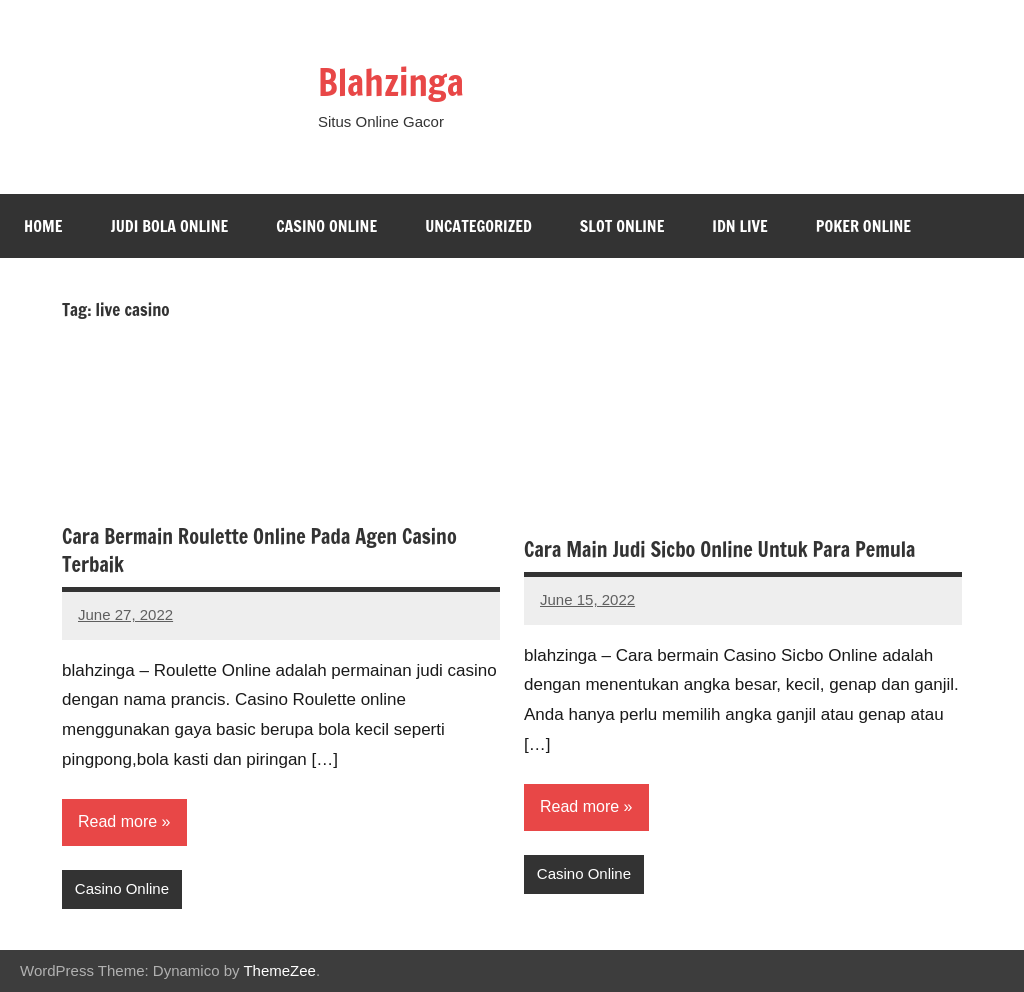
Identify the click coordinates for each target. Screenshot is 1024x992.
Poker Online (863, 226)
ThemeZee (279, 970)
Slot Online (622, 226)
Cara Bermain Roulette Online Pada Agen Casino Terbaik (259, 550)
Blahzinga (391, 82)
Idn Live (740, 226)
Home (43, 226)
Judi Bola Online (169, 226)
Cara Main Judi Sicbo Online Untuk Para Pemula (719, 549)
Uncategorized (478, 226)
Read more (117, 821)
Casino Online (326, 226)
